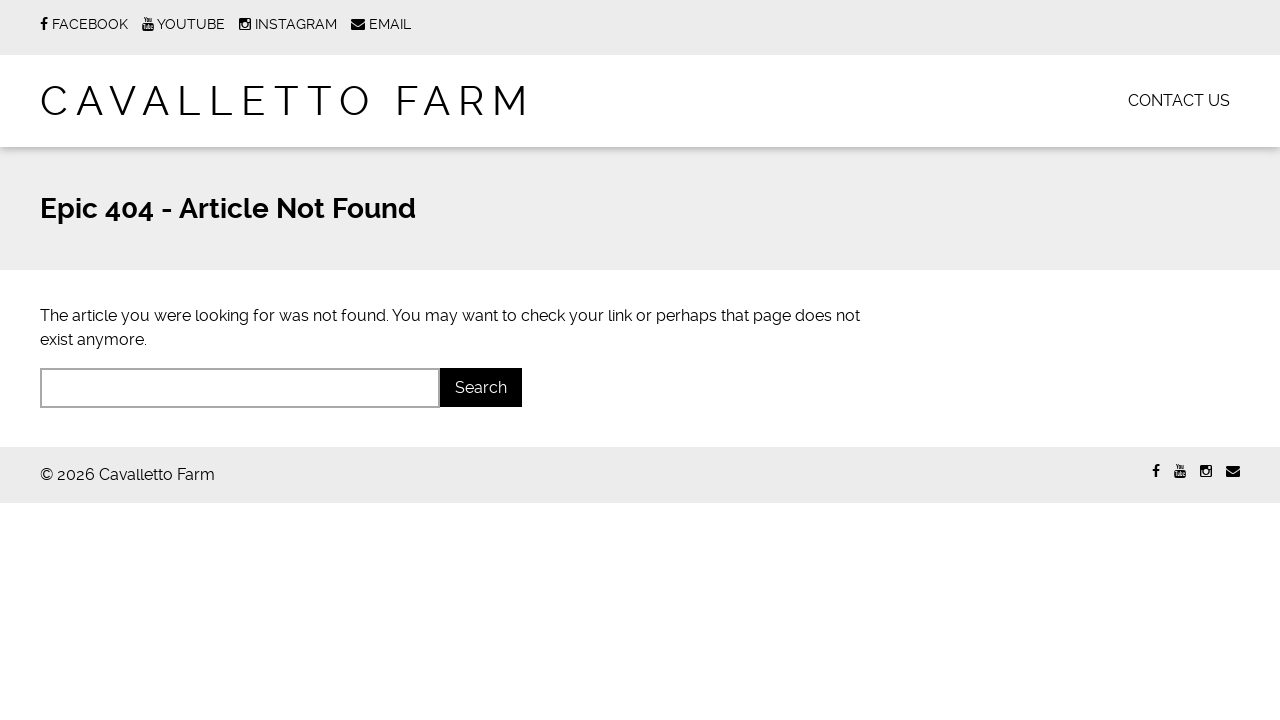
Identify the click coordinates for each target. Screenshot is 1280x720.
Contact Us (1179, 100)
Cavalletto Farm (287, 101)
